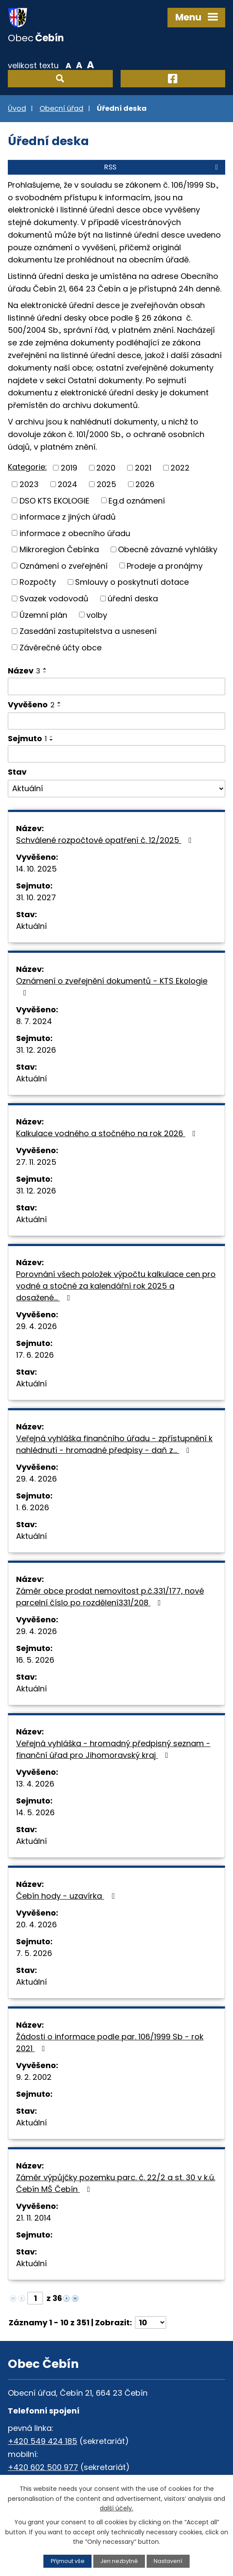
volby (96, 614)
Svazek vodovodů (54, 598)
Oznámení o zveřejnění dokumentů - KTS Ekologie (111, 986)
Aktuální (31, 926)
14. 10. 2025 (36, 868)
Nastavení (168, 2561)
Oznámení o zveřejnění (64, 565)
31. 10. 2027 (36, 897)
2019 (69, 467)
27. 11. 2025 (36, 1162)
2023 (29, 484)
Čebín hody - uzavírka (67, 1895)
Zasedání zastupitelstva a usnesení (88, 631)
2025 (106, 484)
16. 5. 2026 (35, 1659)
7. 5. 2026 (34, 1953)
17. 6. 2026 (35, 1354)
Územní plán (43, 614)
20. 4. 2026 (36, 1924)
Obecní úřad (61, 108)
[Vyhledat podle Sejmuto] (116, 754)
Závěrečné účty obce (61, 647)
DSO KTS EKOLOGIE (54, 500)
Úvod (17, 108)
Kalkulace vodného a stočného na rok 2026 (107, 1133)
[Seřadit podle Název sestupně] (45, 672)
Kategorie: (27, 466)
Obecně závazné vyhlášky (167, 549)
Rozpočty (38, 582)
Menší (68, 65)
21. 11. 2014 (33, 2217)
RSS (162, 167)
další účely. (116, 2508)
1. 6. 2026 (32, 1507)
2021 (143, 467)
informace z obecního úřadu (75, 532)
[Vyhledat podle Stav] (116, 788)
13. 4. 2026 (35, 1783)
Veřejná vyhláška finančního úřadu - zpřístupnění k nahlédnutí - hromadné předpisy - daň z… (114, 1444)
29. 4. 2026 (36, 1326)
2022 (180, 467)
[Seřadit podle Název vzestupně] (45, 668)
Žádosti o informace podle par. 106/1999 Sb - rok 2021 (109, 2042)
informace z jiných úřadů (68, 516)
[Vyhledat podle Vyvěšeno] (116, 721)
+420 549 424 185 (42, 2441)
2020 (105, 467)
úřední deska (133, 598)
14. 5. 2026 (35, 1812)
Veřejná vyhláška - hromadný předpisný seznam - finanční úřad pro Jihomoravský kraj (113, 1749)
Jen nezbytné (119, 2561)
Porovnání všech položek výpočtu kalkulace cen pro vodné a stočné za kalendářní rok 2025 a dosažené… (116, 1286)
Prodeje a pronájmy (165, 565)
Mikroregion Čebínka (59, 549)
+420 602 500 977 (43, 2467)
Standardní (79, 65)
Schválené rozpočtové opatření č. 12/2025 (105, 840)
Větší (90, 65)
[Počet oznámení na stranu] (150, 2322)
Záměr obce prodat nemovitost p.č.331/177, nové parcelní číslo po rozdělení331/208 (110, 1596)
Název (24, 670)
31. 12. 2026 (36, 1049)
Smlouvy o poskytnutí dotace (132, 582)
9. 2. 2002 (34, 2077)
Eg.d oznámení (136, 500)
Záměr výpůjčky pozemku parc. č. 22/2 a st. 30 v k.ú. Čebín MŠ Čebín (115, 2183)
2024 (67, 484)
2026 (144, 484)
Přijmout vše (68, 2561)
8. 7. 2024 (34, 1021)
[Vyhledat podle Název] (116, 686)
